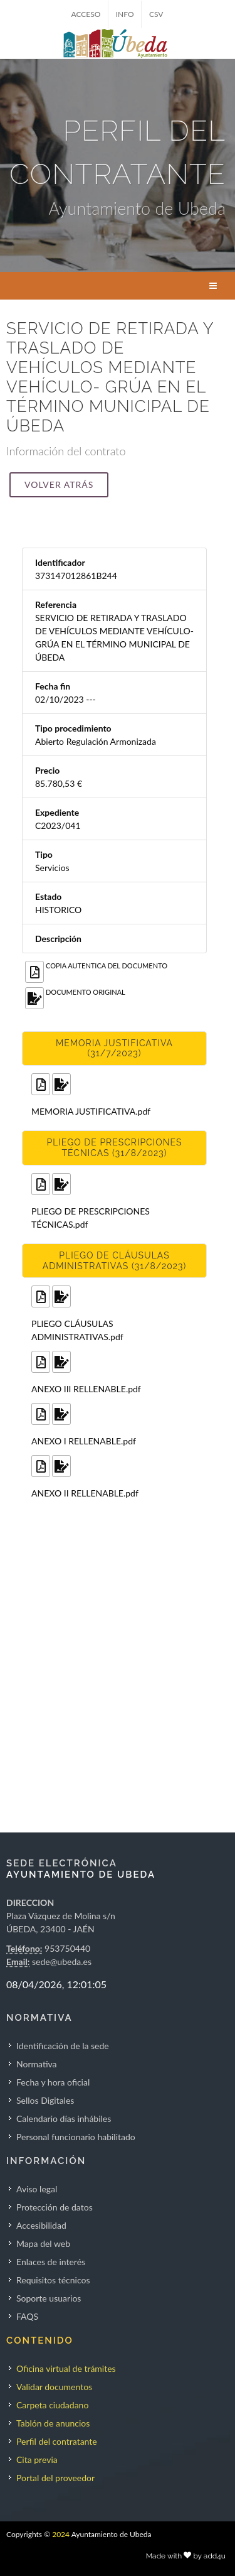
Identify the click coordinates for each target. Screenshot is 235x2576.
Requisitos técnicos (53, 2280)
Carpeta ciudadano (52, 2405)
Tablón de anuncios (53, 2423)
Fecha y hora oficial (53, 2082)
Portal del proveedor (55, 2477)
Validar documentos (54, 2386)
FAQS (27, 2316)
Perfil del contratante (56, 2441)
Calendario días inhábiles (63, 2118)
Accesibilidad (41, 2225)
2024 (61, 2534)
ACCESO (86, 14)
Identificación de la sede (62, 2045)
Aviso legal (36, 2189)
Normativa (36, 2064)
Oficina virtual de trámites (66, 2368)
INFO (125, 14)
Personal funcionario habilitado (75, 2136)
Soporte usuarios (48, 2298)
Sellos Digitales (45, 2100)
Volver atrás (58, 484)
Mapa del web (43, 2243)
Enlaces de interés (50, 2261)
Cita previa (37, 2459)
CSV (156, 14)
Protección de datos (54, 2207)
